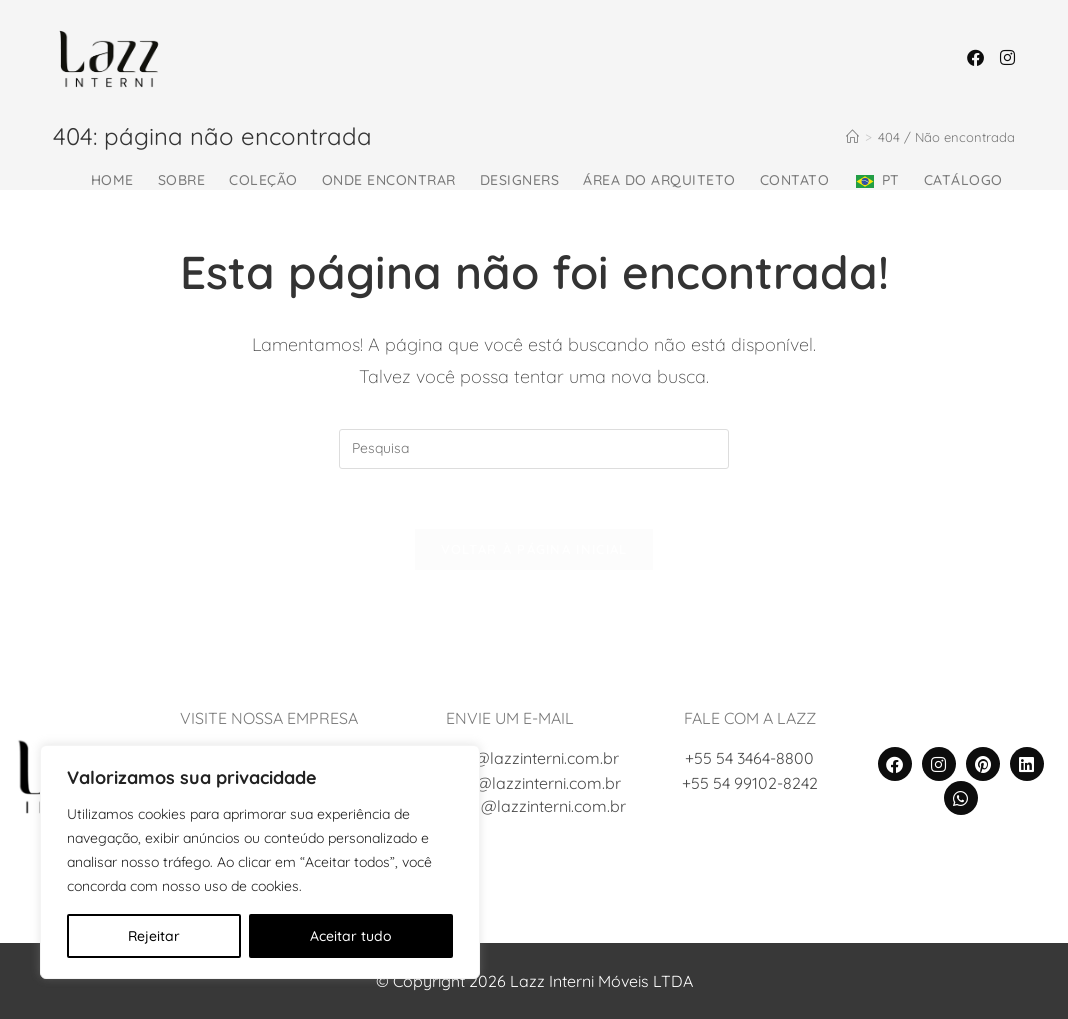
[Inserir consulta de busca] (534, 449)
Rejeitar (154, 936)
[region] (260, 862)
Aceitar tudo (351, 936)
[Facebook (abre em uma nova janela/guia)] (975, 57)
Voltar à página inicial (534, 549)
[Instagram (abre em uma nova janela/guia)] (1007, 57)
